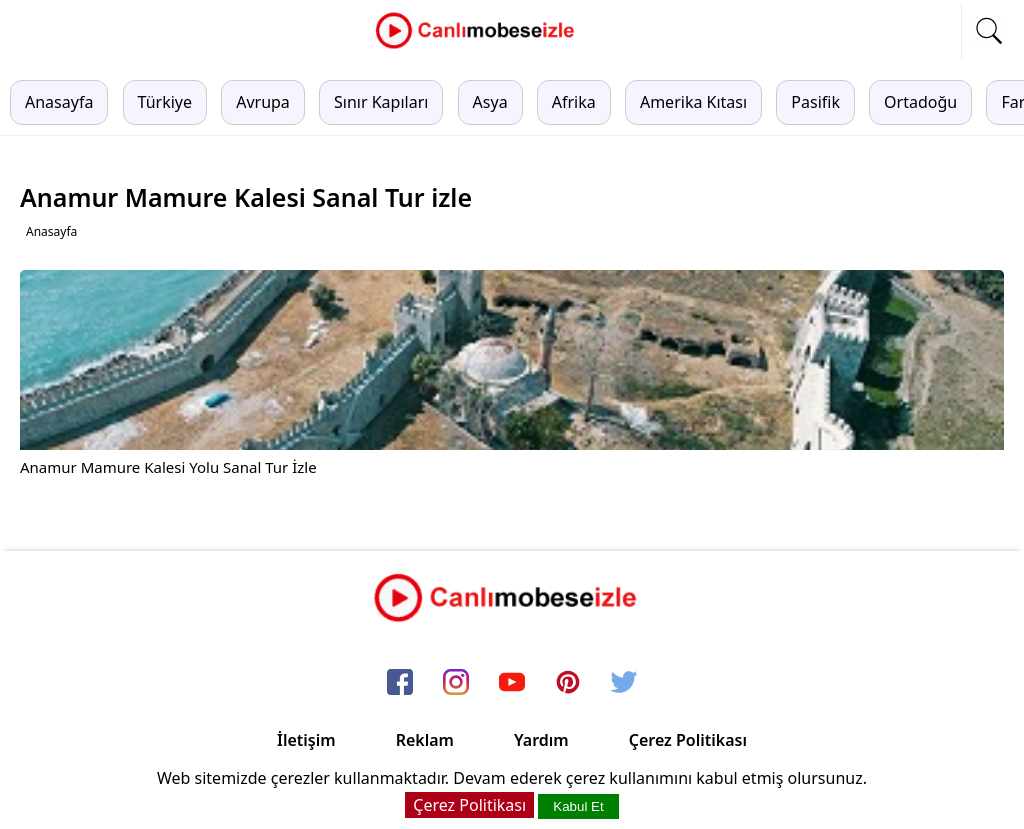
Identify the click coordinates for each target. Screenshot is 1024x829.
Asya (490, 102)
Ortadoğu (920, 102)
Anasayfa (59, 102)
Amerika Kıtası (693, 102)
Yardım (541, 740)
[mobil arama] (989, 31)
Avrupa (263, 102)
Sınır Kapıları (381, 102)
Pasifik (815, 102)
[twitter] (624, 683)
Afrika (574, 102)
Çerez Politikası (688, 740)
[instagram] (456, 683)
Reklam (425, 740)
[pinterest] (568, 683)
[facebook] (400, 683)
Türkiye (165, 102)
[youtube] (512, 683)
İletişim (306, 740)
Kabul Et (578, 806)
